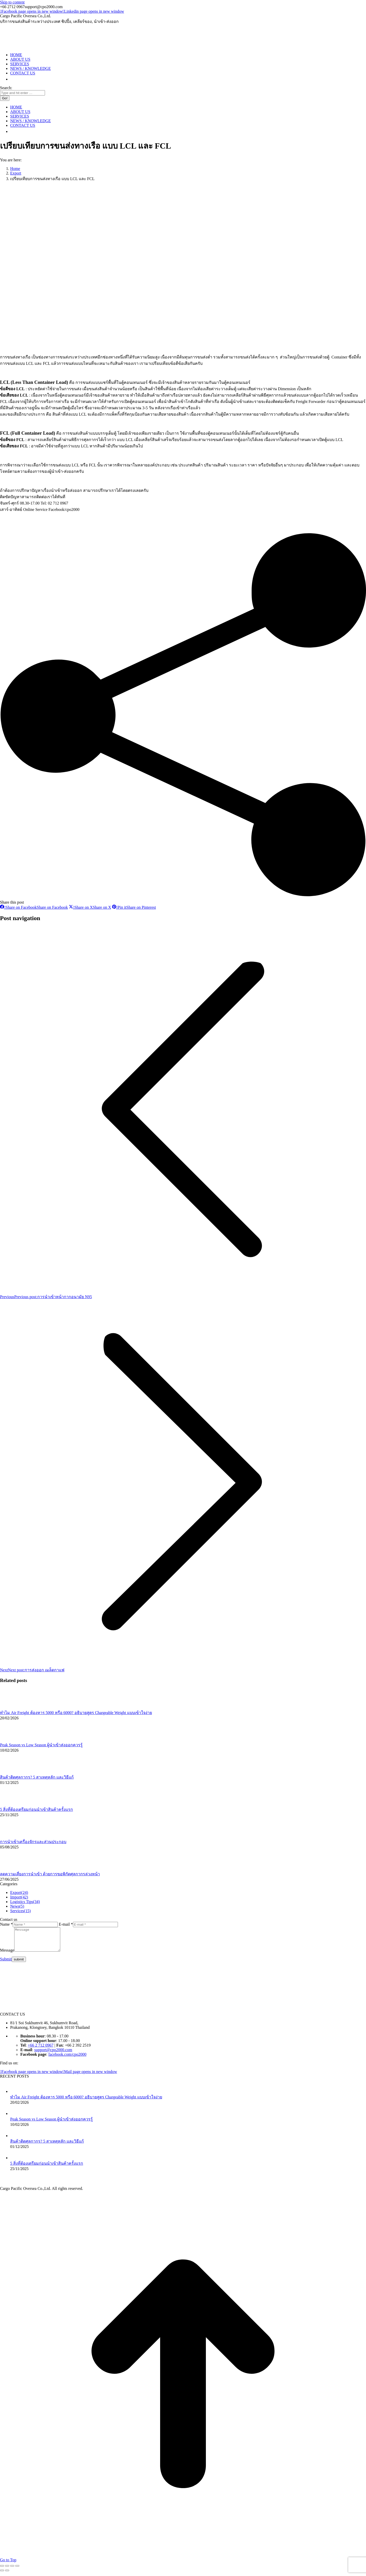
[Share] (7, 2570)
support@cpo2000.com (53, 2054)
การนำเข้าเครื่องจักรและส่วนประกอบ (33, 1842)
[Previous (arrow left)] (2, 2575)
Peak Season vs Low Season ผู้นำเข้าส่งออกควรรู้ (41, 1745)
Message (7, 1955)
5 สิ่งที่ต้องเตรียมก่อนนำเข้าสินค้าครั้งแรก (36, 1809)
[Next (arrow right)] (7, 2575)
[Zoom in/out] (17, 2570)
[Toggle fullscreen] (12, 2570)
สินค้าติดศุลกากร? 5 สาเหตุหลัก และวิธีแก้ (37, 1777)
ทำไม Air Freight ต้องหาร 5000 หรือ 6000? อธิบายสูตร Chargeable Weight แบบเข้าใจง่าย (76, 1712)
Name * (6, 1924)
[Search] (22, 93)
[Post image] (14, 1707)
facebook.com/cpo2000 (67, 2059)
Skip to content (12, 2)
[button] (12, 79)
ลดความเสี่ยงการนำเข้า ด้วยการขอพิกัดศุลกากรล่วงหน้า (50, 1874)
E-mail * (66, 1924)
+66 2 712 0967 (40, 2050)
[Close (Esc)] (2, 2570)
